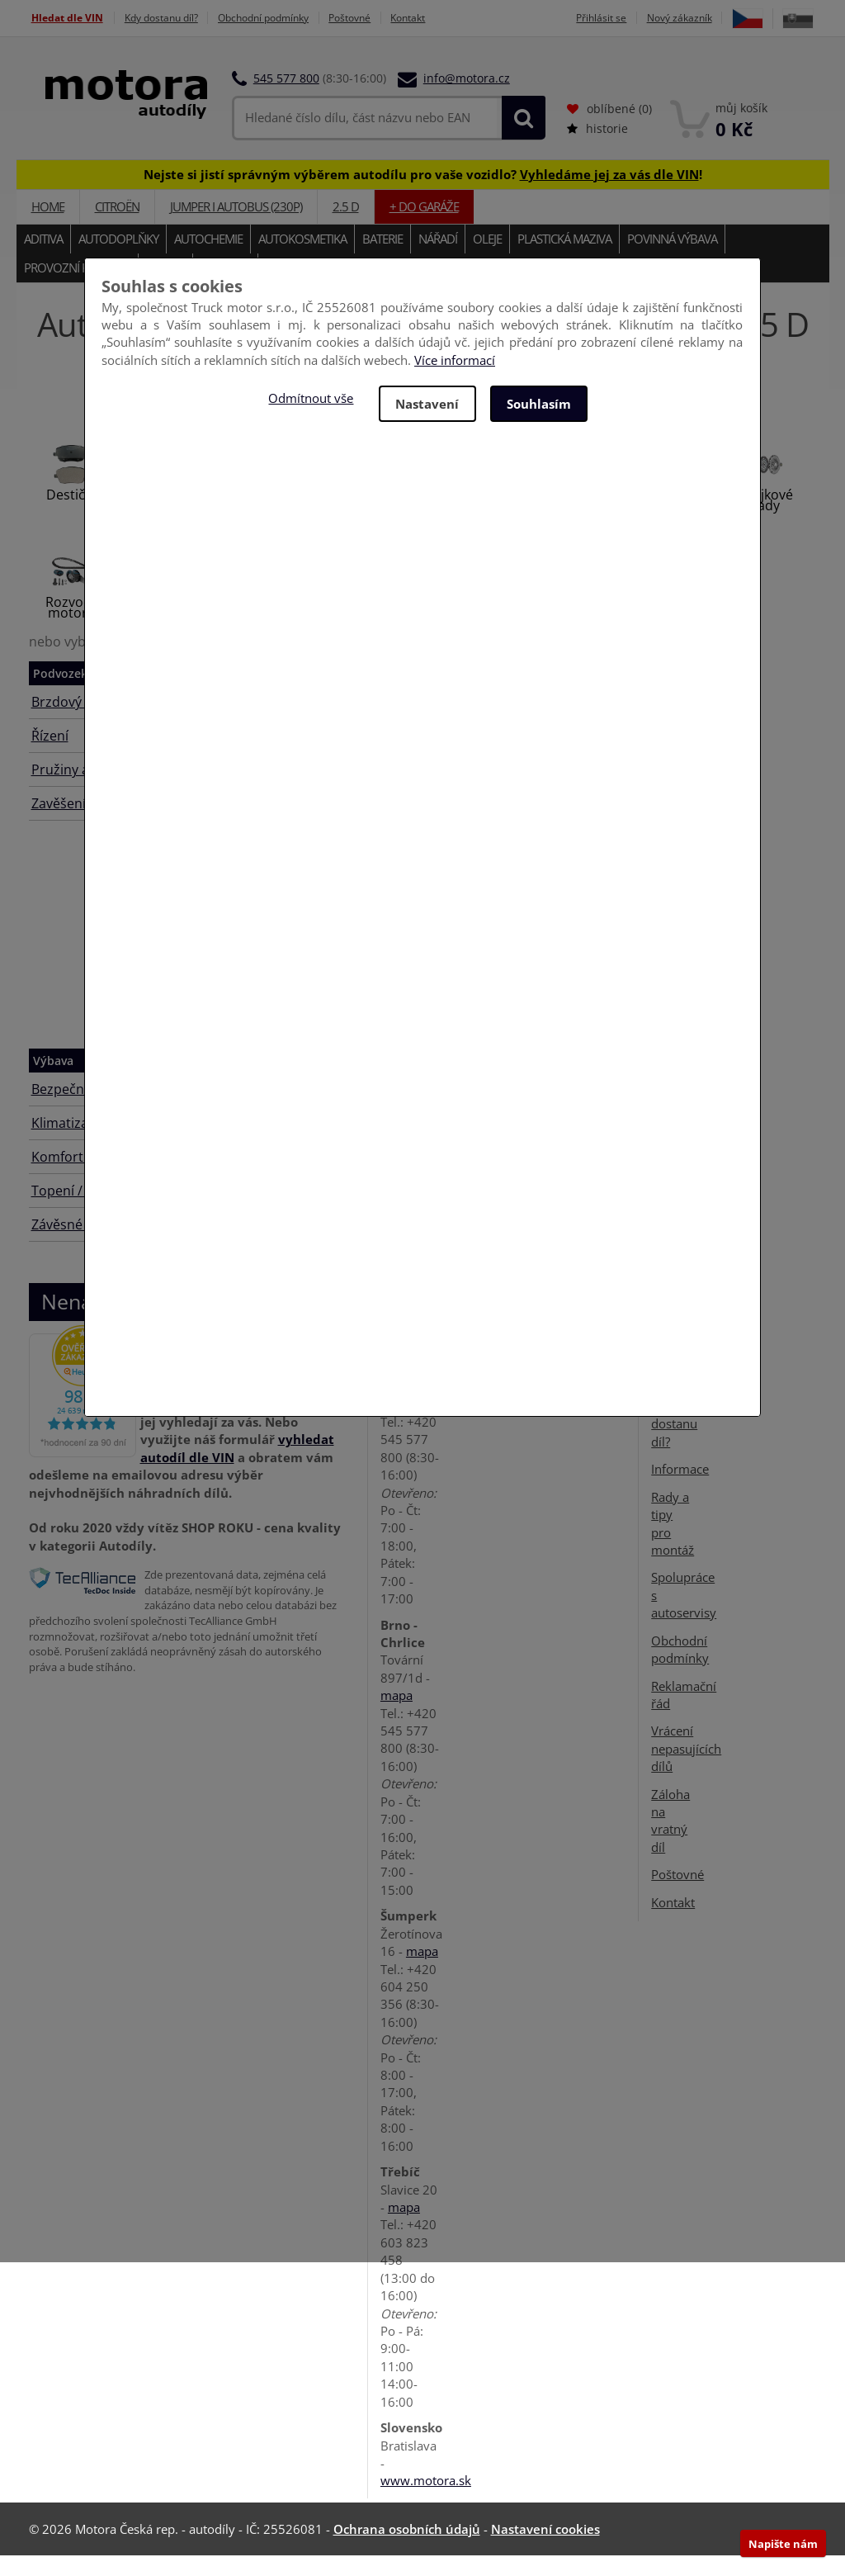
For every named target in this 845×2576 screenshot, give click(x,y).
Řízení (49, 756)
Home (47, 227)
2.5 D (346, 227)
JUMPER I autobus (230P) (236, 227)
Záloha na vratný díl (670, 1840)
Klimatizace (66, 1143)
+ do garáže (424, 227)
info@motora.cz (466, 99)
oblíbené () (609, 129)
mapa (396, 1424)
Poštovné (381, 18)
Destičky (72, 515)
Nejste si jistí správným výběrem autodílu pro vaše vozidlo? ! (423, 194)
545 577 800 (286, 99)
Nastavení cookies (545, 2549)
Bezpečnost (67, 1110)
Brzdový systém (80, 722)
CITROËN (117, 227)
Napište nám (783, 2543)
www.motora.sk (425, 2501)
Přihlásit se (631, 18)
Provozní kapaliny (77, 288)
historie (597, 149)
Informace (680, 1489)
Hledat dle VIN (67, 18)
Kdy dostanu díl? (171, 18)
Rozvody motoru (71, 627)
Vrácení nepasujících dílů (686, 1769)
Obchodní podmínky (285, 18)
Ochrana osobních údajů (406, 2549)
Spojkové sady (765, 520)
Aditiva (43, 259)
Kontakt (447, 18)
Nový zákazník (715, 18)
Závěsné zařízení (83, 1245)
